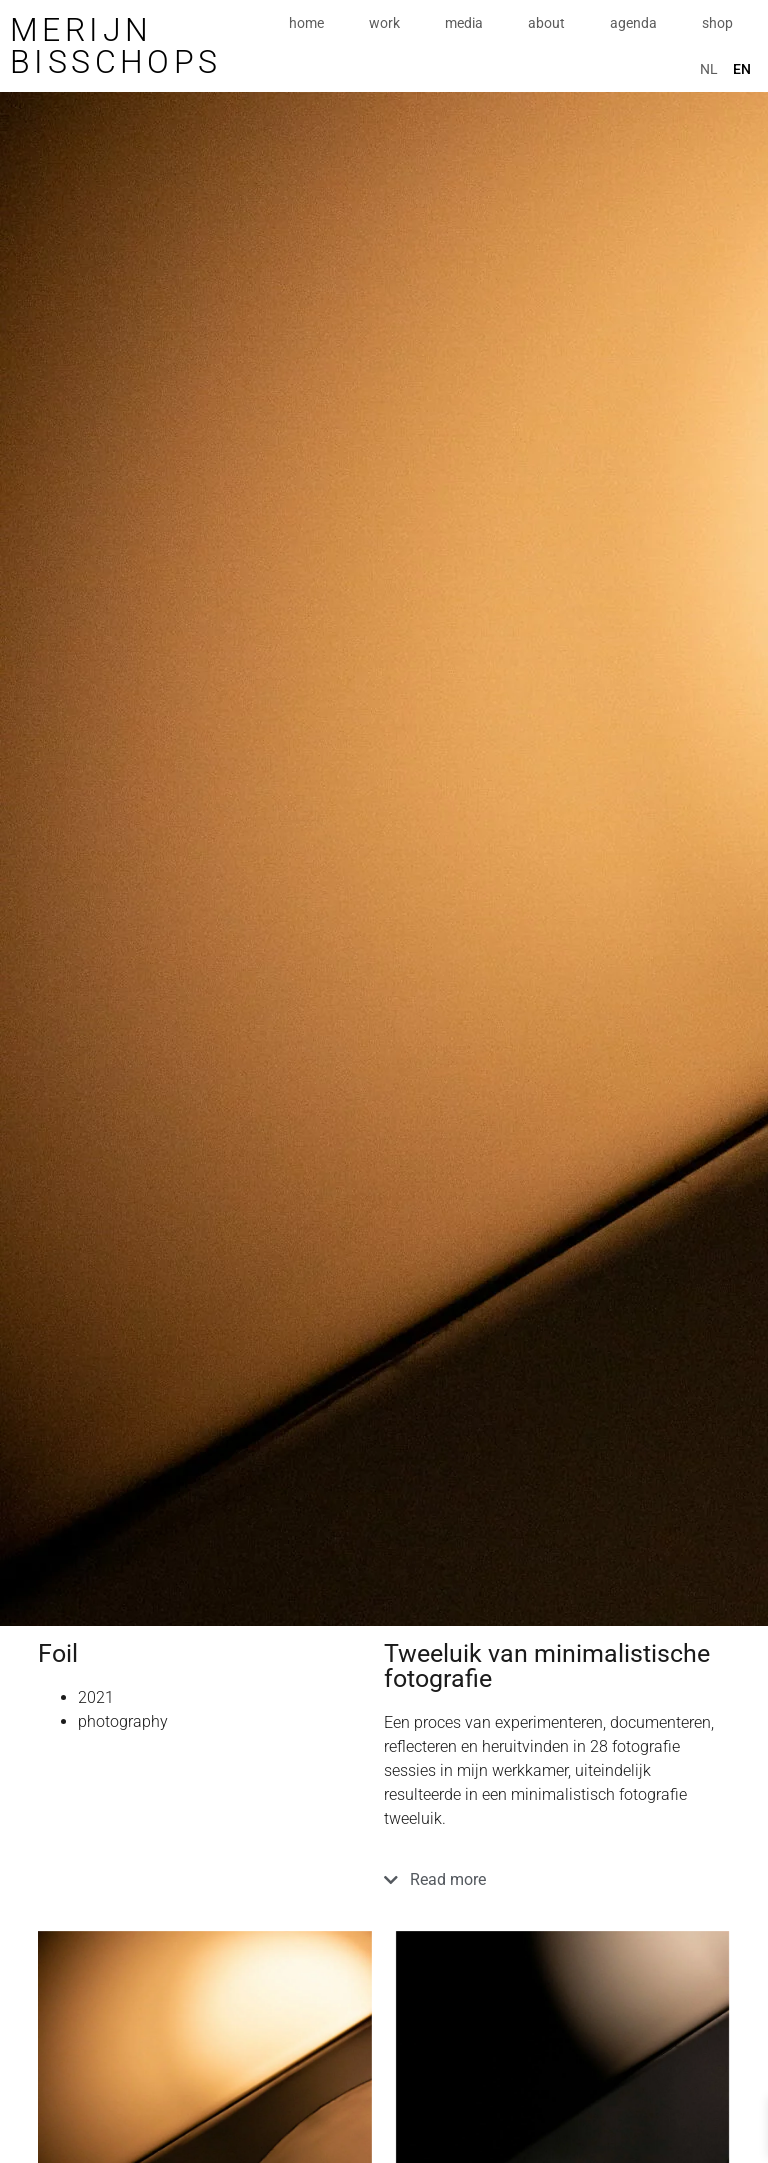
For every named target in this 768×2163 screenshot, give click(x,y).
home (306, 23)
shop (717, 23)
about (546, 23)
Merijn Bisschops (116, 46)
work (384, 23)
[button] (557, 1887)
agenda (633, 23)
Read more (448, 1879)
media (464, 23)
